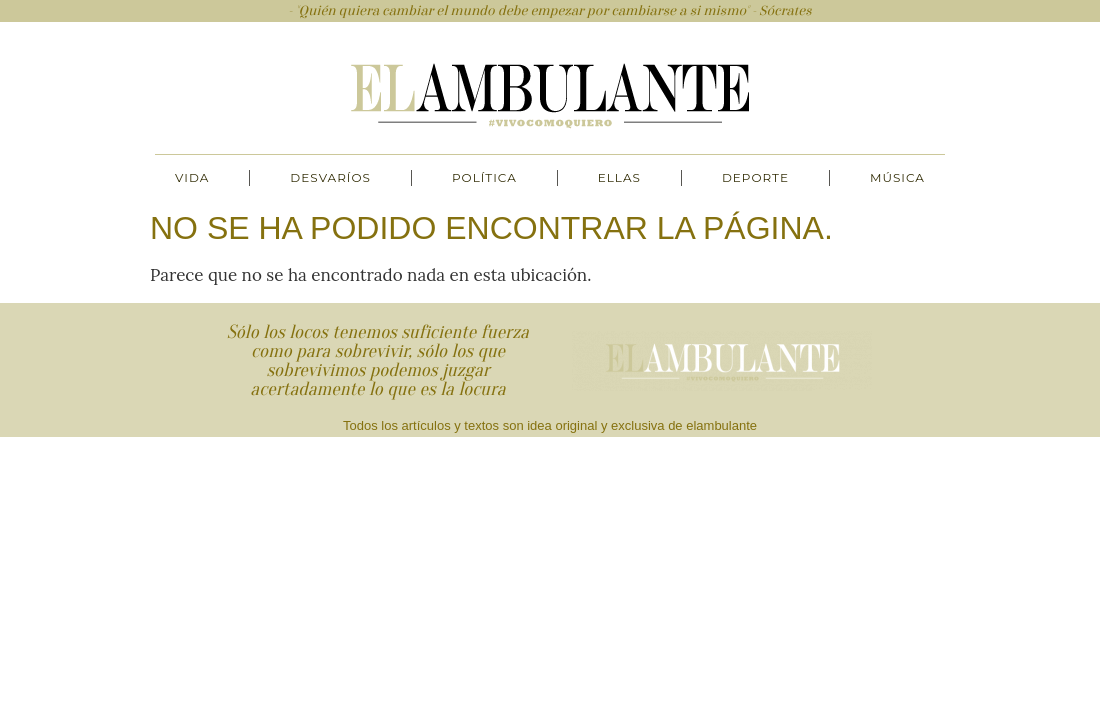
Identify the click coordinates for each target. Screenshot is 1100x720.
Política (484, 177)
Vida (192, 177)
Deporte (755, 177)
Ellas (619, 177)
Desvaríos (330, 177)
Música (897, 177)
